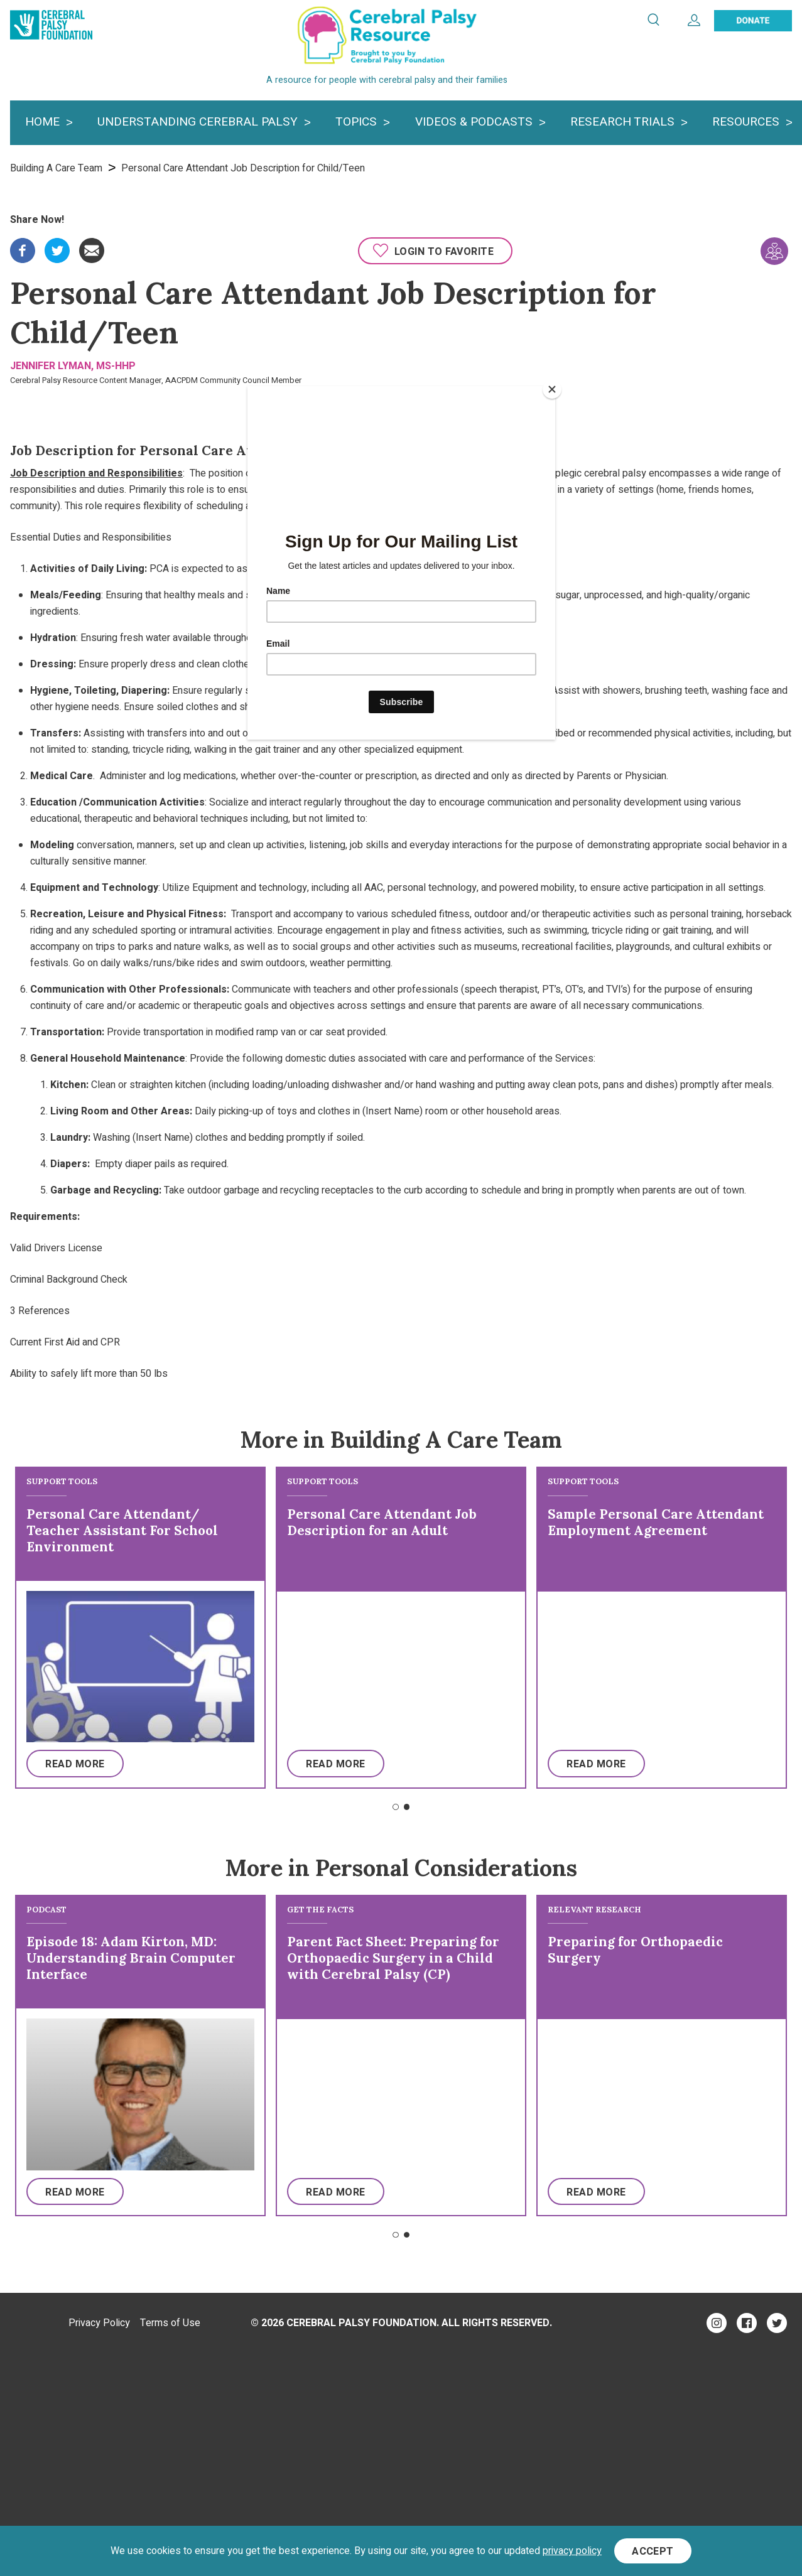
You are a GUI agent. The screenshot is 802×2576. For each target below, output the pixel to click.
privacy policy (572, 2550)
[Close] (552, 389)
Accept (653, 2551)
